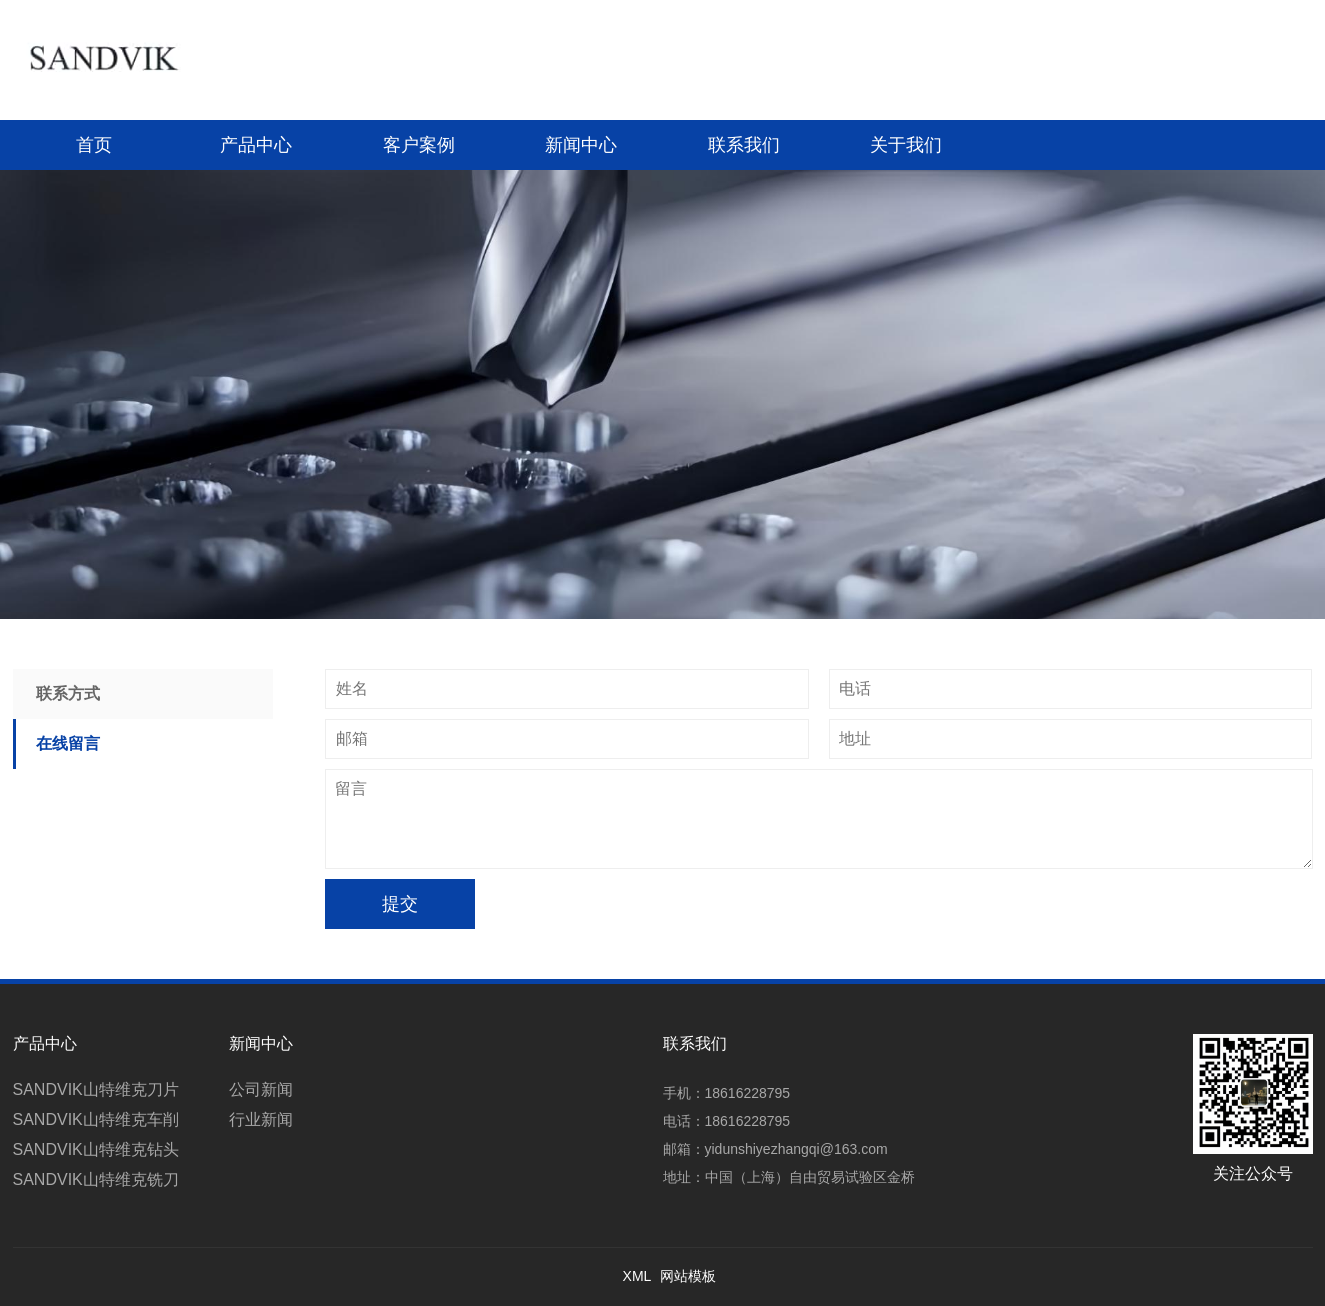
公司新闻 (261, 1089)
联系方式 (68, 693)
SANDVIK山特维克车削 (96, 1119)
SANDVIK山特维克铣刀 (96, 1179)
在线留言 (68, 743)
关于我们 (906, 145)
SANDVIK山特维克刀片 (96, 1089)
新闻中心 (581, 145)
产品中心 (256, 145)
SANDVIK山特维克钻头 (96, 1149)
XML (637, 1276)
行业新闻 (261, 1119)
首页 (94, 145)
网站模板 (688, 1276)
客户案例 (419, 145)
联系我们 (744, 145)
